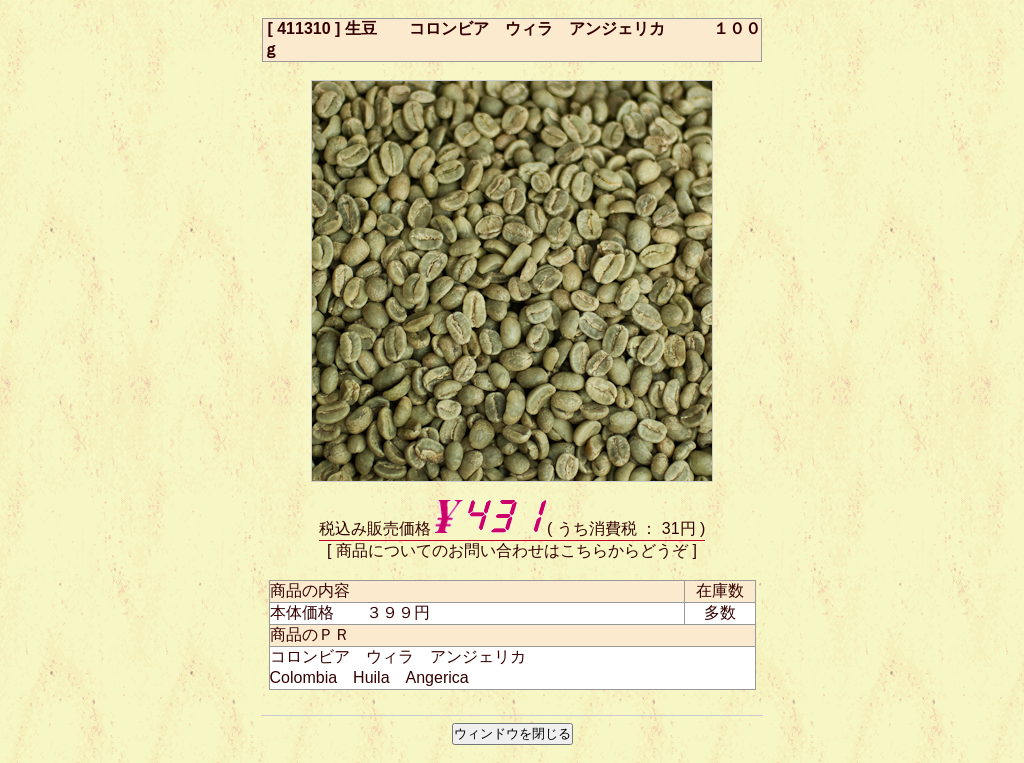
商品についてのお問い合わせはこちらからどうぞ (512, 550)
